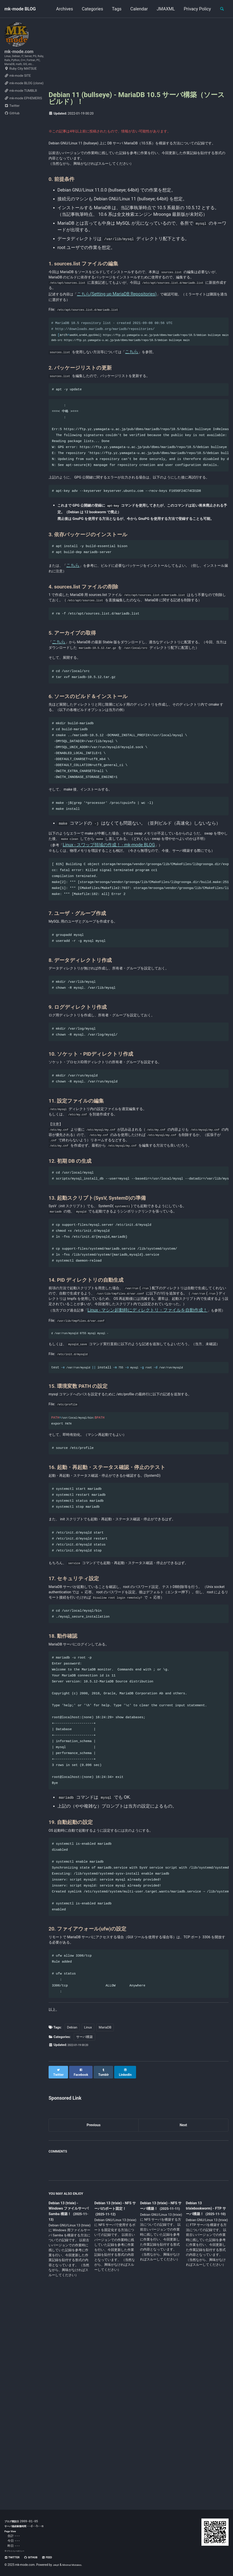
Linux (88, 2235)
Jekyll (57, 2564)
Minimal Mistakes (76, 2564)
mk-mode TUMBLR (20, 105)
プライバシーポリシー (18, 2550)
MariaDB (105, 2235)
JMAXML (163, 8)
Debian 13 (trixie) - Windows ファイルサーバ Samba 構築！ (69, 2415)
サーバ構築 (84, 2245)
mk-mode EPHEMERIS (23, 113)
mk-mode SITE (17, 90)
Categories (89, 8)
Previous (93, 2330)
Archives (61, 8)
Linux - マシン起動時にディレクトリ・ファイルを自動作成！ (157, 1452)
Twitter (11, 120)
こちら (150, 385)
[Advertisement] (139, 54)
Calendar (136, 8)
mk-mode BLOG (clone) (24, 98)
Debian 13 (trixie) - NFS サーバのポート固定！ (114, 2415)
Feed (55, 2557)
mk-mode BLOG (20, 8)
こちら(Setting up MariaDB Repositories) (124, 319)
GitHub (12, 128)
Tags (114, 8)
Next (183, 2330)
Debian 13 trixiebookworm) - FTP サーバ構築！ (204, 2415)
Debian (72, 2235)
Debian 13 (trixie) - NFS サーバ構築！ (158, 2412)
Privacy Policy (194, 8)
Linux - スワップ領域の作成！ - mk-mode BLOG (112, 935)
